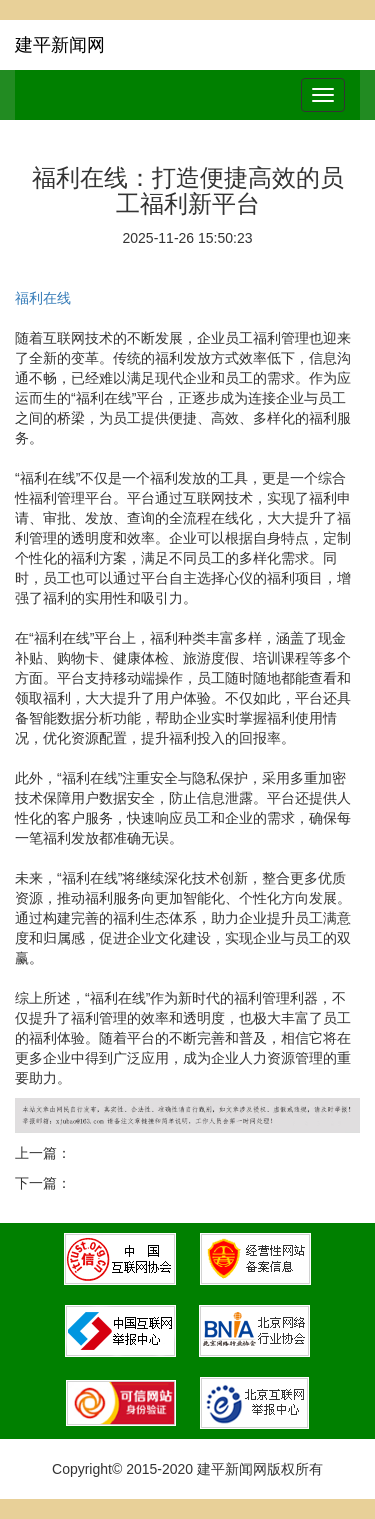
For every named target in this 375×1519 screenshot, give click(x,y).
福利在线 (43, 298)
